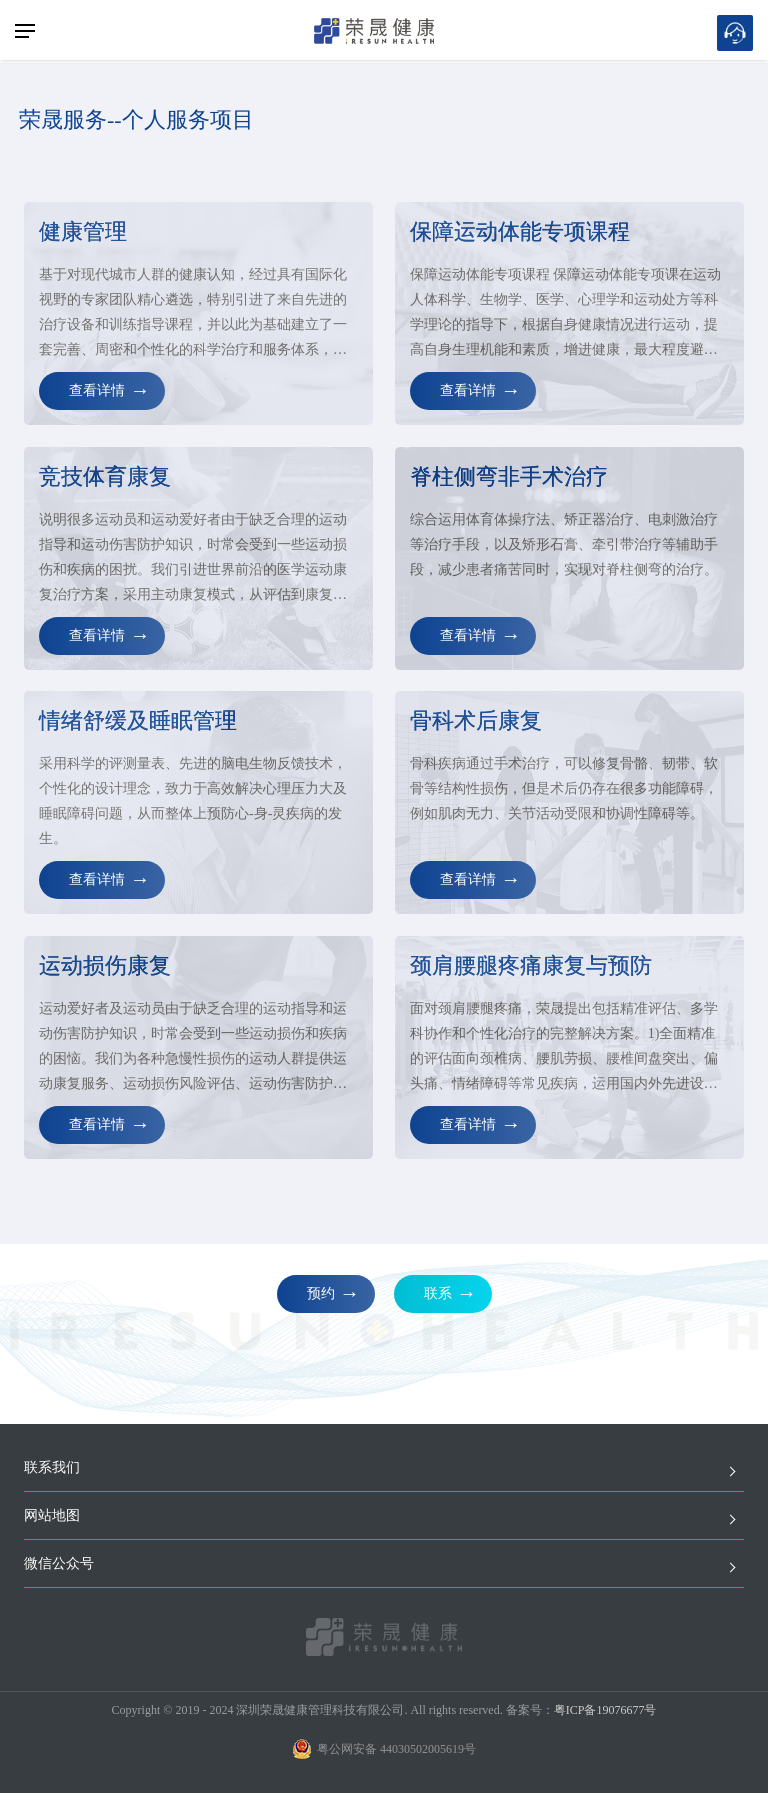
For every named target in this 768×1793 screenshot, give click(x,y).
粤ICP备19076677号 (605, 1710)
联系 (438, 1293)
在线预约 (735, 33)
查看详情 (97, 390)
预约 (321, 1293)
